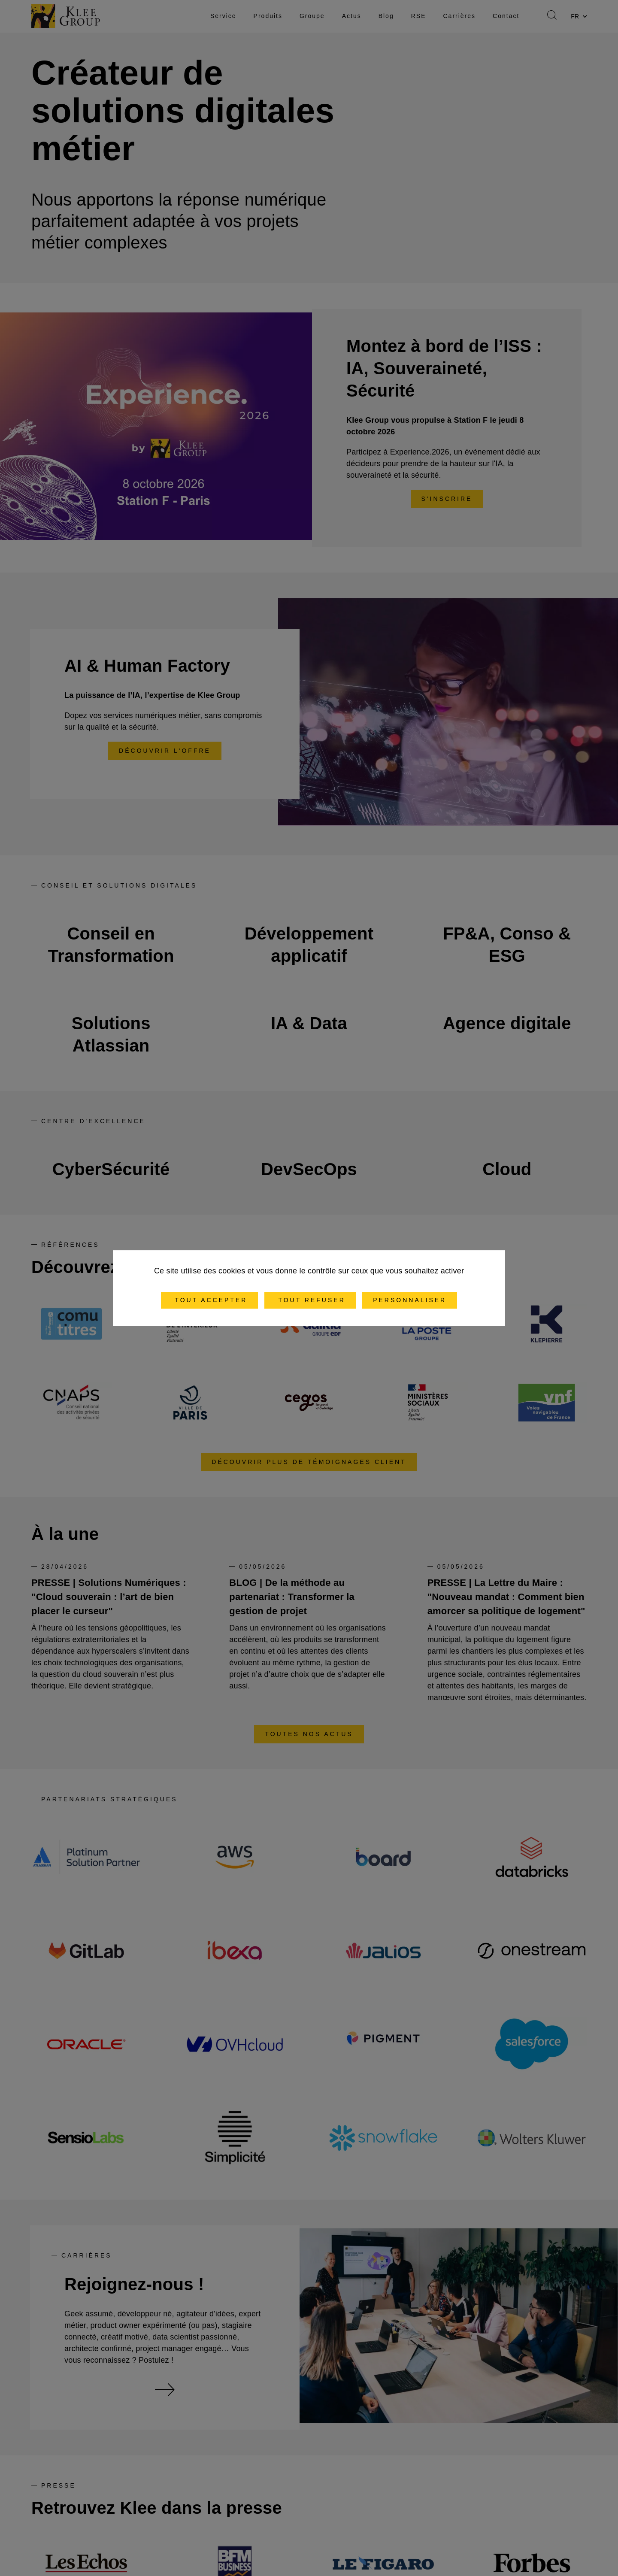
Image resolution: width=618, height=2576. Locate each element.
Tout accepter (210, 1300)
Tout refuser (310, 1300)
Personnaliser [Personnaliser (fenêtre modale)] (409, 1300)
